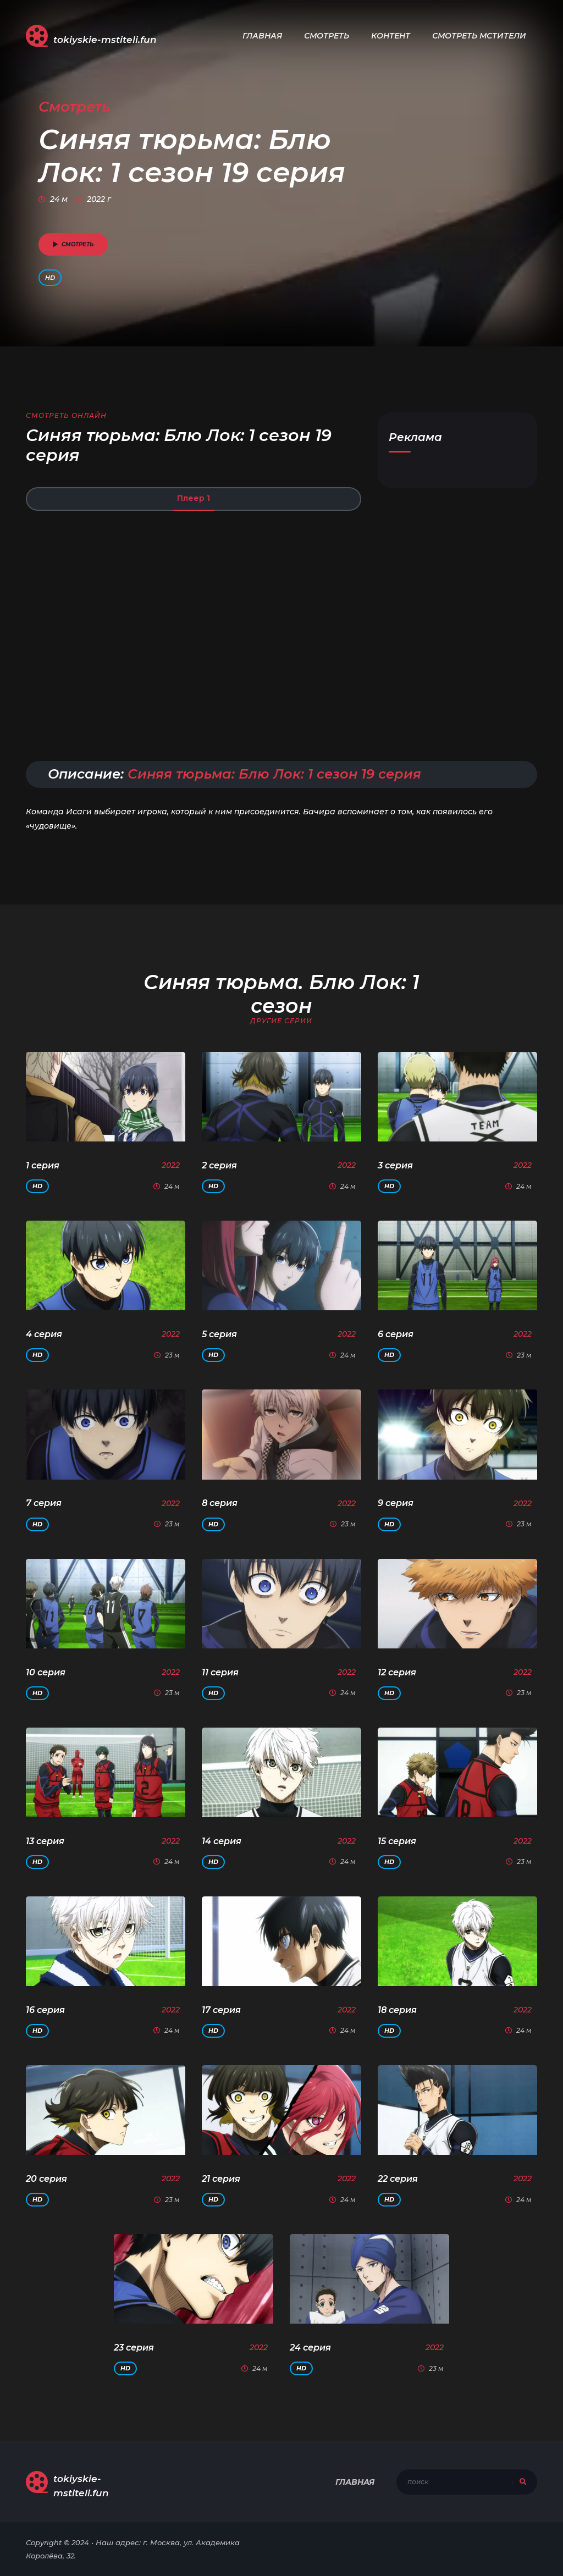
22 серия (398, 2179)
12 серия (397, 1672)
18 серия (397, 2010)
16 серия (45, 2010)
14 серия (221, 1841)
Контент (390, 36)
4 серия (44, 1334)
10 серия (45, 1672)
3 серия (395, 1165)
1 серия (42, 1165)
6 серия (395, 1334)
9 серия (395, 1503)
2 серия (219, 1165)
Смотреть (326, 36)
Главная (262, 36)
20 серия (46, 2179)
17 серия (221, 2010)
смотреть (73, 244)
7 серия (44, 1503)
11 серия (220, 1672)
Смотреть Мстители (479, 36)
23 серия (134, 2347)
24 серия (310, 2347)
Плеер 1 (193, 498)
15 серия (397, 1841)
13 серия (45, 1841)
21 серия (221, 2179)
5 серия (219, 1334)
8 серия (220, 1503)
